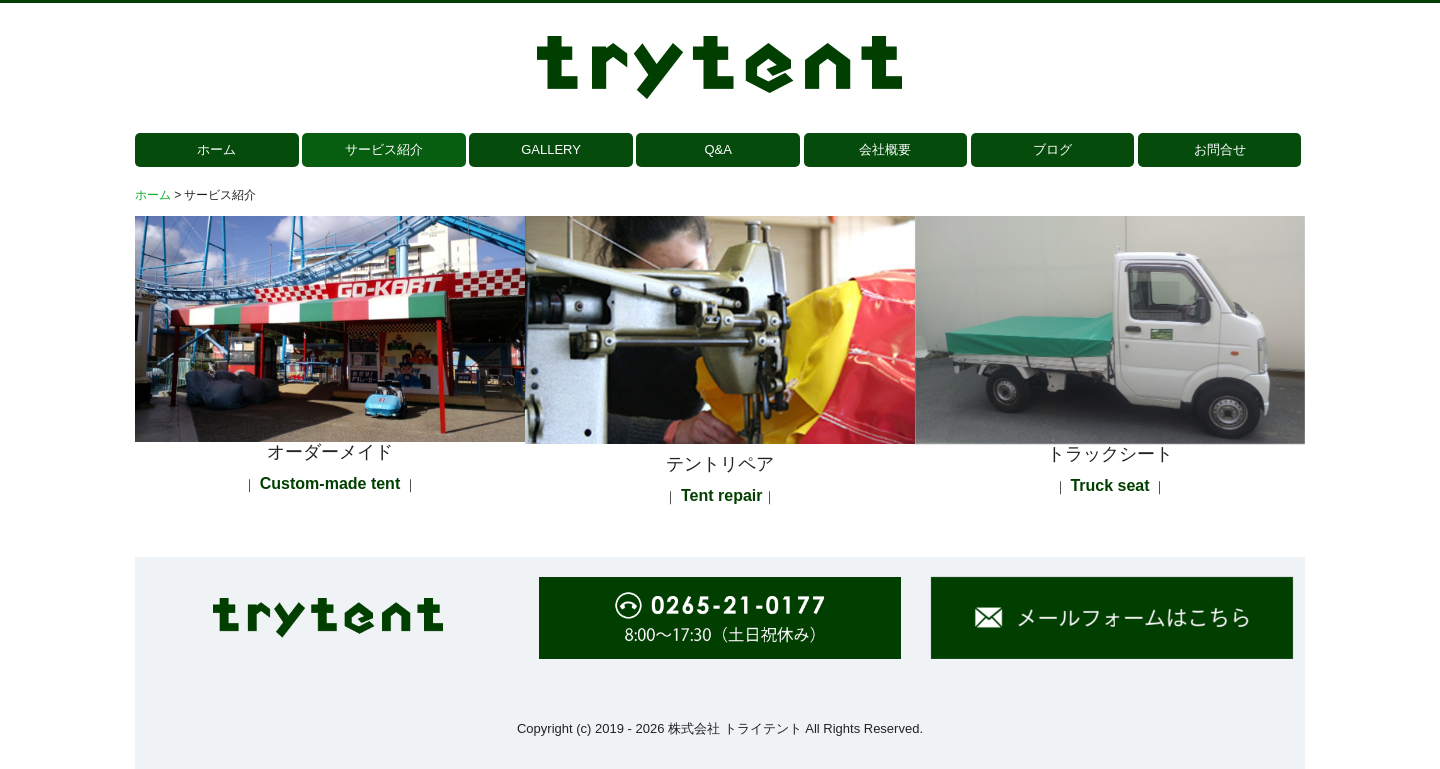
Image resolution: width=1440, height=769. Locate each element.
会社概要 (885, 149)
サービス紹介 (384, 149)
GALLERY (551, 149)
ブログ (1052, 149)
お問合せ (1220, 149)
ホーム (216, 149)
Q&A (717, 149)
